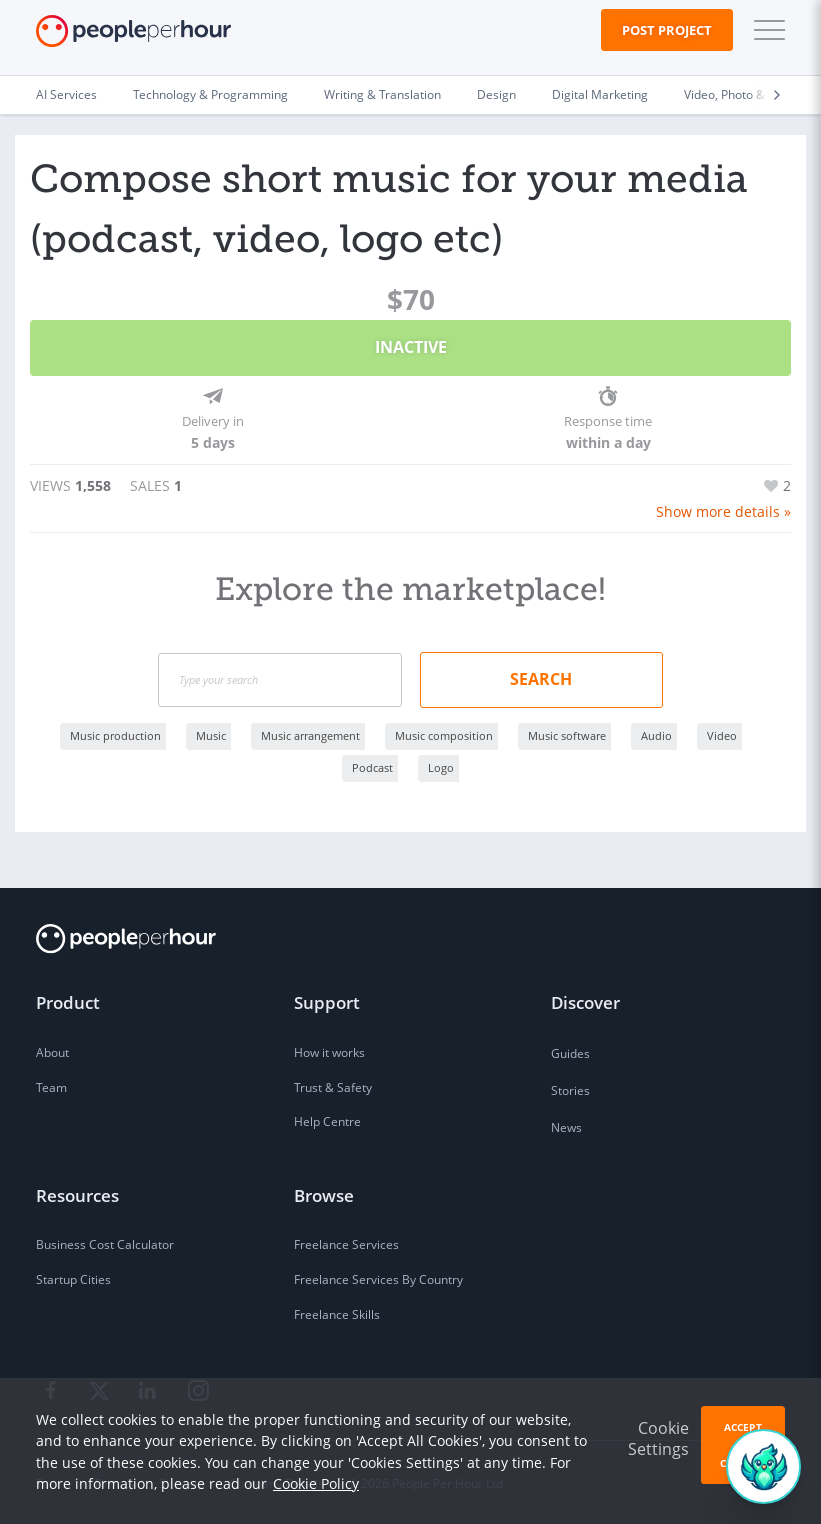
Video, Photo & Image (743, 94)
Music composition (444, 734)
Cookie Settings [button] (658, 1438)
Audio (656, 734)
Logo (441, 766)
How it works (329, 1051)
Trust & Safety (333, 1086)
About (52, 1051)
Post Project (667, 30)
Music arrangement (310, 734)
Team (51, 1086)
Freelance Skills (337, 1313)
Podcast (372, 766)
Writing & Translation (382, 94)
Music (211, 734)
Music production (115, 734)
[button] (765, 30)
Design (496, 94)
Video (722, 734)
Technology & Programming (210, 94)
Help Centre (327, 1120)
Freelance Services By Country (378, 1278)
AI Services (66, 94)
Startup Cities (73, 1278)
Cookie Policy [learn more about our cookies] (316, 1483)
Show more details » (723, 510)
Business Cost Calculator (105, 1243)
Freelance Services (346, 1243)
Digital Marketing (600, 94)
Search (541, 678)
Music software (567, 734)
